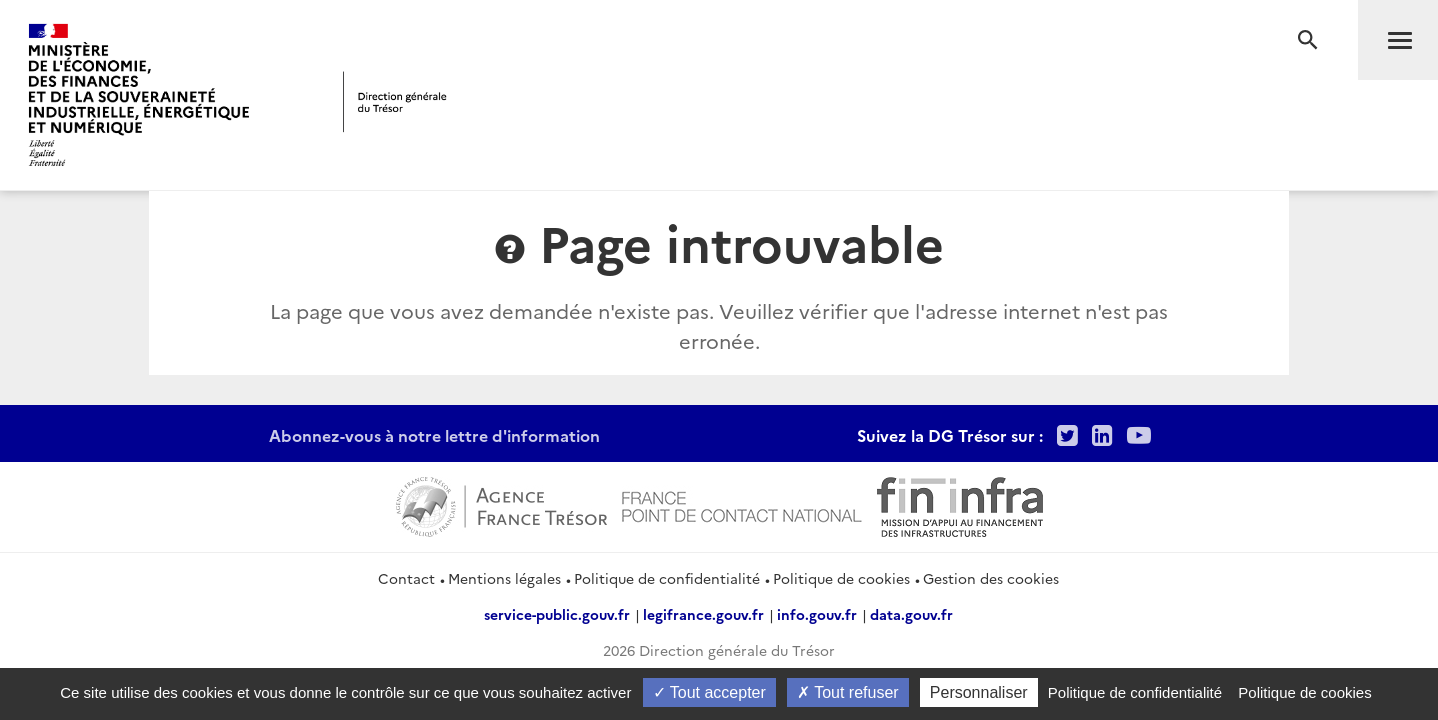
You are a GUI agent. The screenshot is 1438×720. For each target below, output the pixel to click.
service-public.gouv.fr (557, 614)
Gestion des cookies (991, 578)
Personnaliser (979, 692)
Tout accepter (709, 692)
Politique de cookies (841, 578)
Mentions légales (504, 578)
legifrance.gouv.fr (703, 614)
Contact (406, 578)
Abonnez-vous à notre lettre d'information (434, 435)
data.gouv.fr (911, 614)
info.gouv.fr (817, 614)
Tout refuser (848, 692)
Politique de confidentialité (667, 578)
